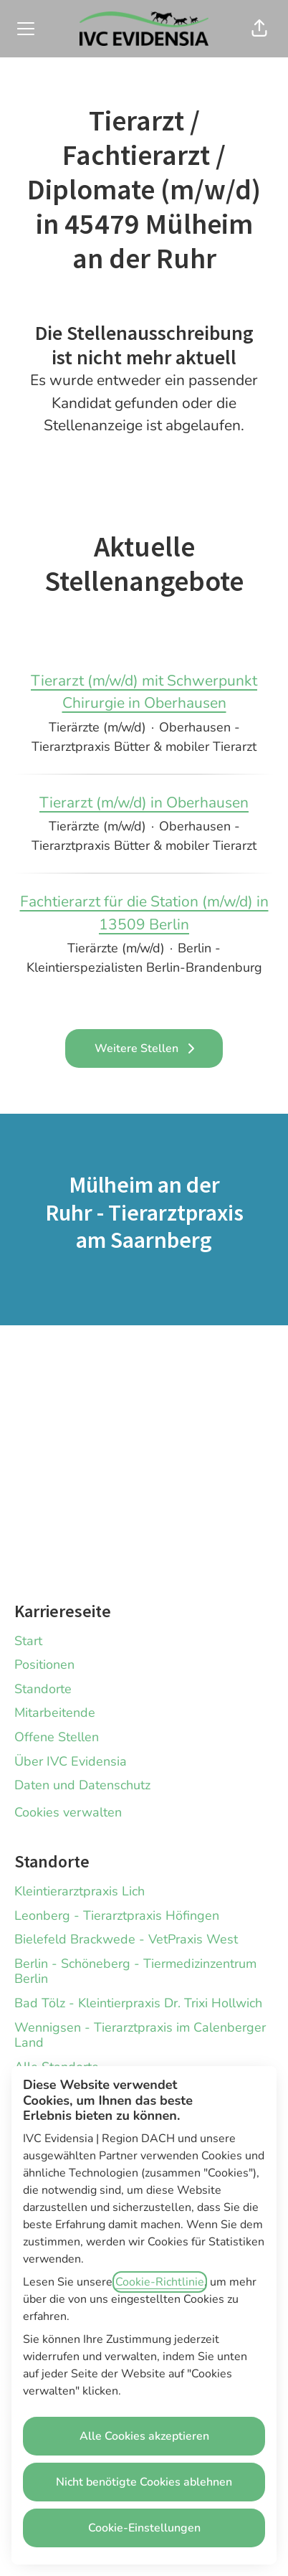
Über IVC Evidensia (70, 1761)
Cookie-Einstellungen (144, 2528)
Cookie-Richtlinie (159, 2282)
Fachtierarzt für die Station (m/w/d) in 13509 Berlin (144, 913)
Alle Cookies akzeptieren (144, 2436)
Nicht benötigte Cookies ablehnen (144, 2482)
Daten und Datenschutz (82, 1785)
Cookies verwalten (68, 1812)
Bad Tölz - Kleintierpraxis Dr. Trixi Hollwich (138, 2003)
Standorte (43, 1688)
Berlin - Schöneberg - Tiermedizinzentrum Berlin (135, 1971)
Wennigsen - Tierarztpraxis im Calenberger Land (140, 2035)
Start (28, 1640)
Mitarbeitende (54, 1712)
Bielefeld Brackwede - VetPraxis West (126, 1939)
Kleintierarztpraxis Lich (79, 1891)
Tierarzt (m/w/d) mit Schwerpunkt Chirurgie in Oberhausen (144, 692)
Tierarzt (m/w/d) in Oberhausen (144, 803)
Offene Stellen (56, 1737)
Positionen (44, 1664)
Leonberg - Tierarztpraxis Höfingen (116, 1915)
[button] (259, 29)
